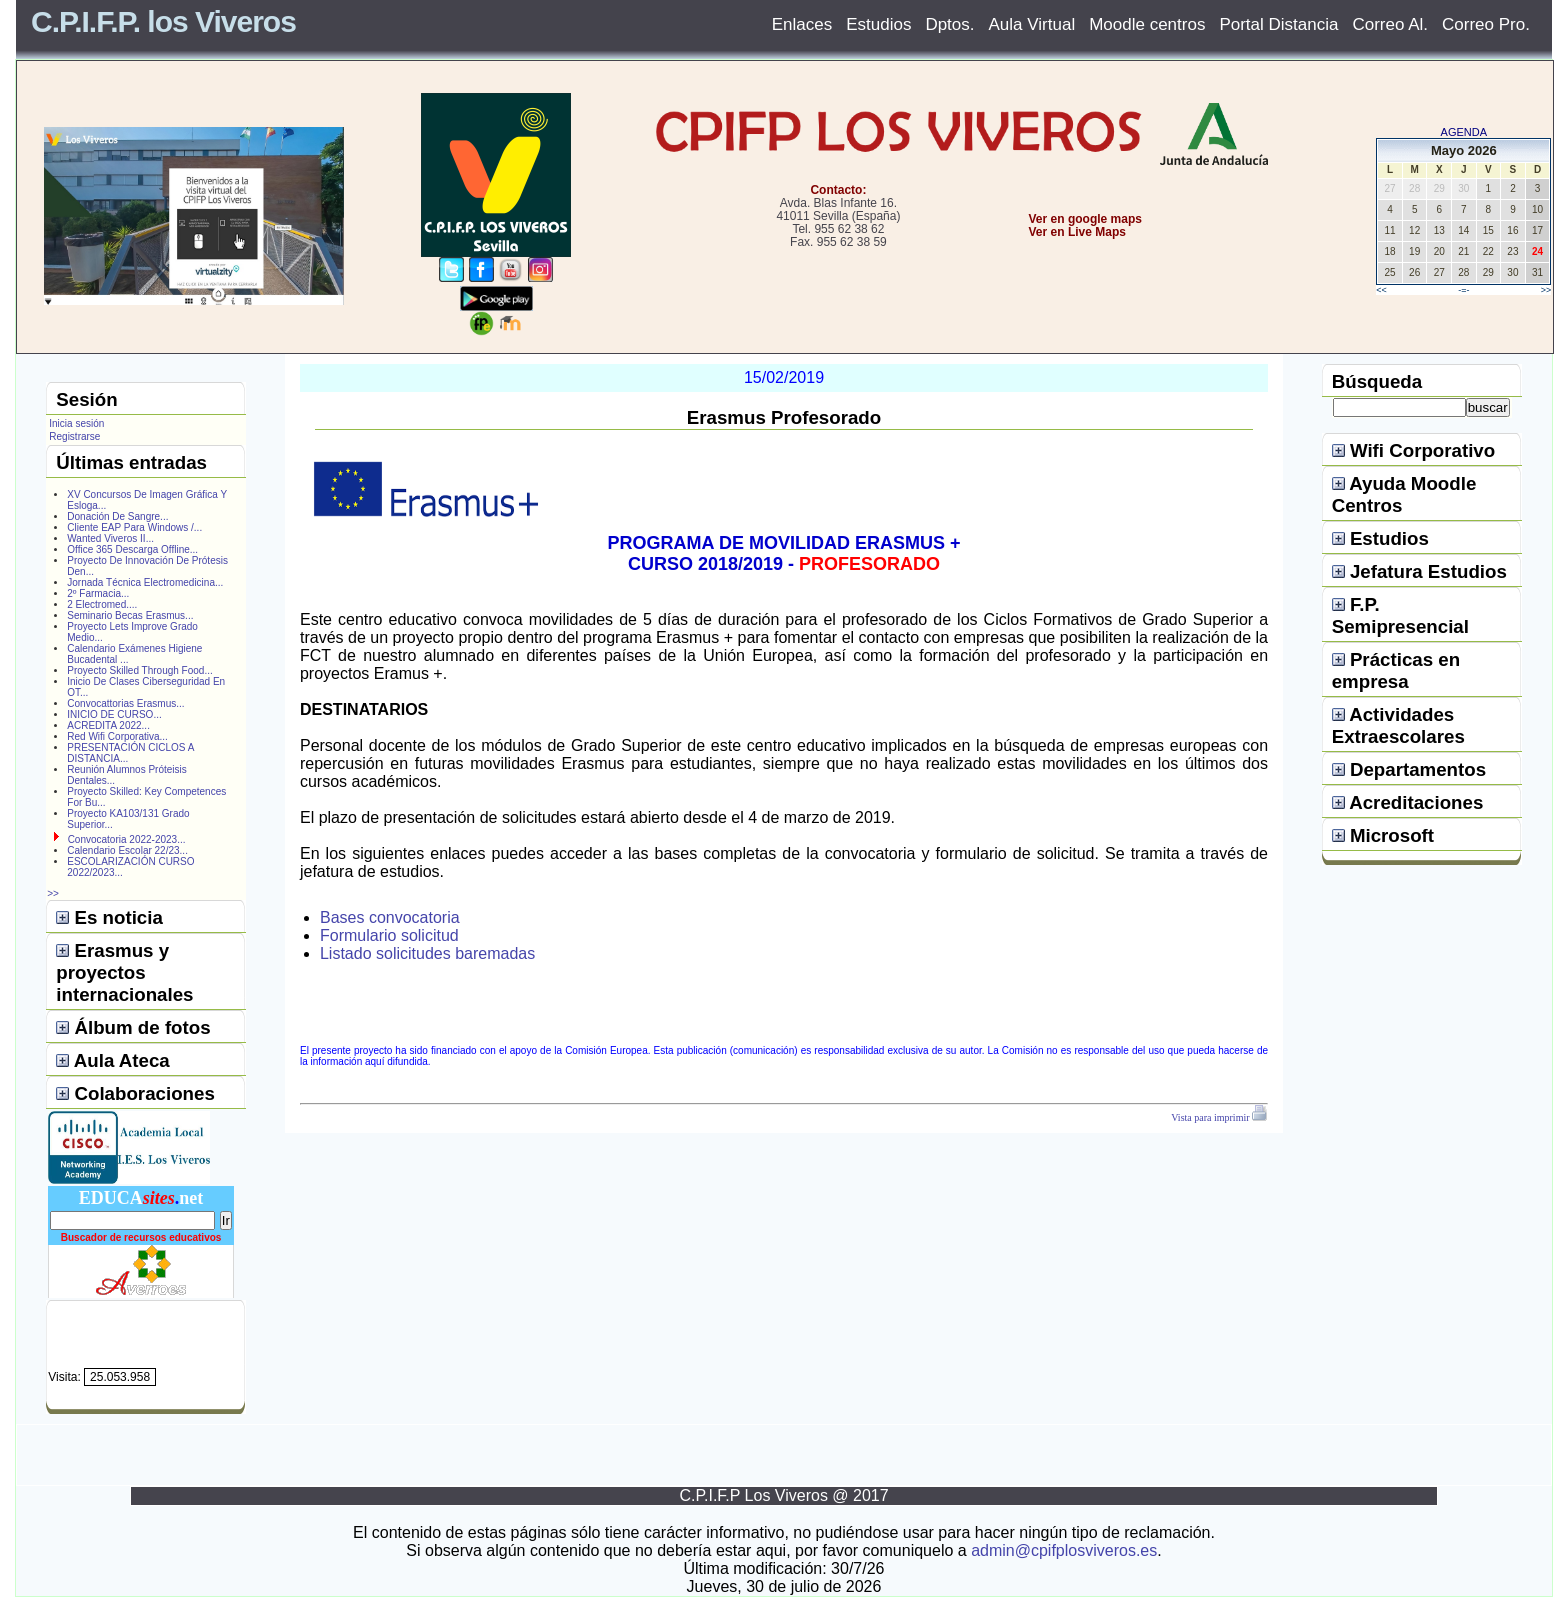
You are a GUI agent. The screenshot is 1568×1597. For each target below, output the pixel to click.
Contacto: (838, 190)
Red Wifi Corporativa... (117, 736)
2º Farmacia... (98, 593)
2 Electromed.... (102, 604)
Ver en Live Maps (1077, 232)
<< (1381, 290)
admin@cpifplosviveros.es (1064, 1550)
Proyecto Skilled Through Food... (139, 670)
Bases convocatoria (390, 917)
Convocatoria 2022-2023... (127, 839)
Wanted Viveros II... (110, 538)
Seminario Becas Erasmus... (130, 615)
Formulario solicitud (389, 935)
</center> (1011, 306)
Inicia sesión (76, 423)
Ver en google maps (1085, 219)
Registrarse (74, 436)
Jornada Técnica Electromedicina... (145, 582)
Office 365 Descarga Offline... (132, 549)
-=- (1463, 290)
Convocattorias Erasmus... (125, 703)
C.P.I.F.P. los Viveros (163, 21)
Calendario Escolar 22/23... (127, 850)
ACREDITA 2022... (108, 725)
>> (1546, 290)
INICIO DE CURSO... (114, 714)
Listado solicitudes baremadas (427, 953)
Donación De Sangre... (117, 516)
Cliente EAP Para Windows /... (134, 527)
